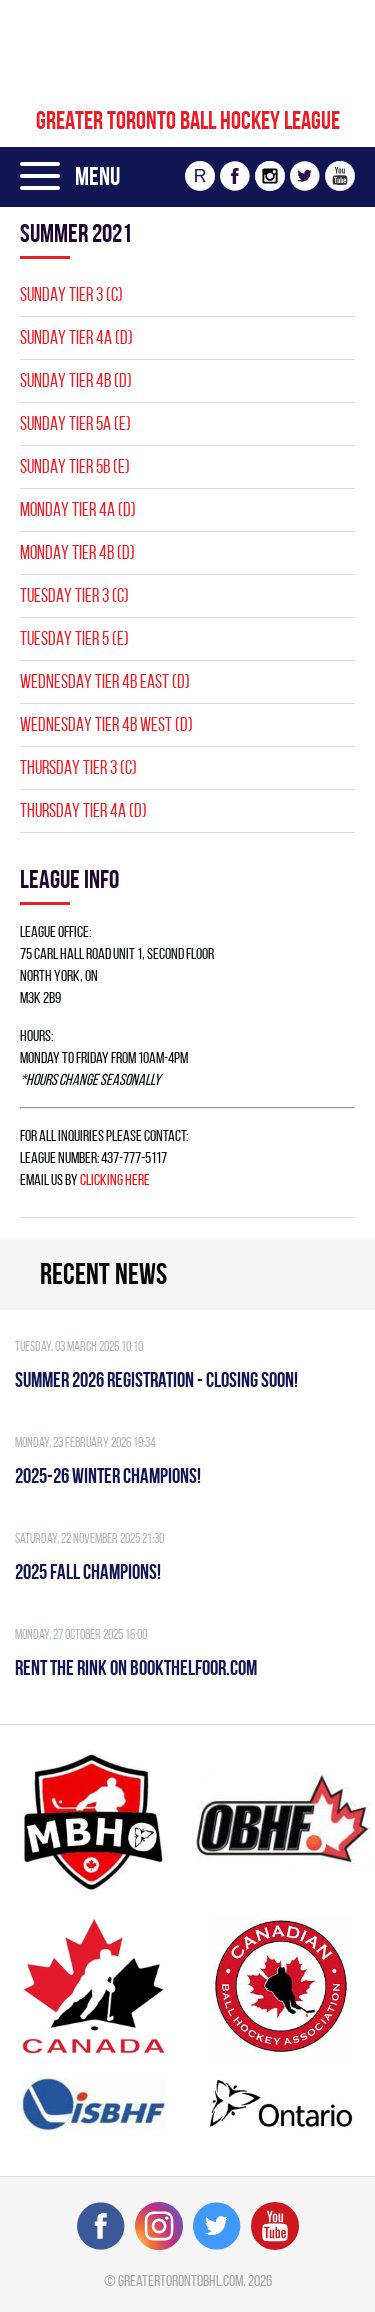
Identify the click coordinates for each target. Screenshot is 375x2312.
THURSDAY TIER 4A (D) (83, 810)
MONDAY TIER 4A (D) (78, 509)
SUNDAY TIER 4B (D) (76, 380)
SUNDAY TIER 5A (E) (75, 423)
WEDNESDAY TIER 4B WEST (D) (106, 724)
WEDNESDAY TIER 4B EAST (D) (105, 681)
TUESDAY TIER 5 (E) (74, 638)
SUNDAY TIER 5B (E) (75, 466)
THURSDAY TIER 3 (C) (78, 767)
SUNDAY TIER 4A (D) (76, 337)
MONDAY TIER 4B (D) (77, 552)
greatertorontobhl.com (180, 2280)
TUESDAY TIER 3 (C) (74, 595)
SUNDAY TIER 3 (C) (71, 294)
